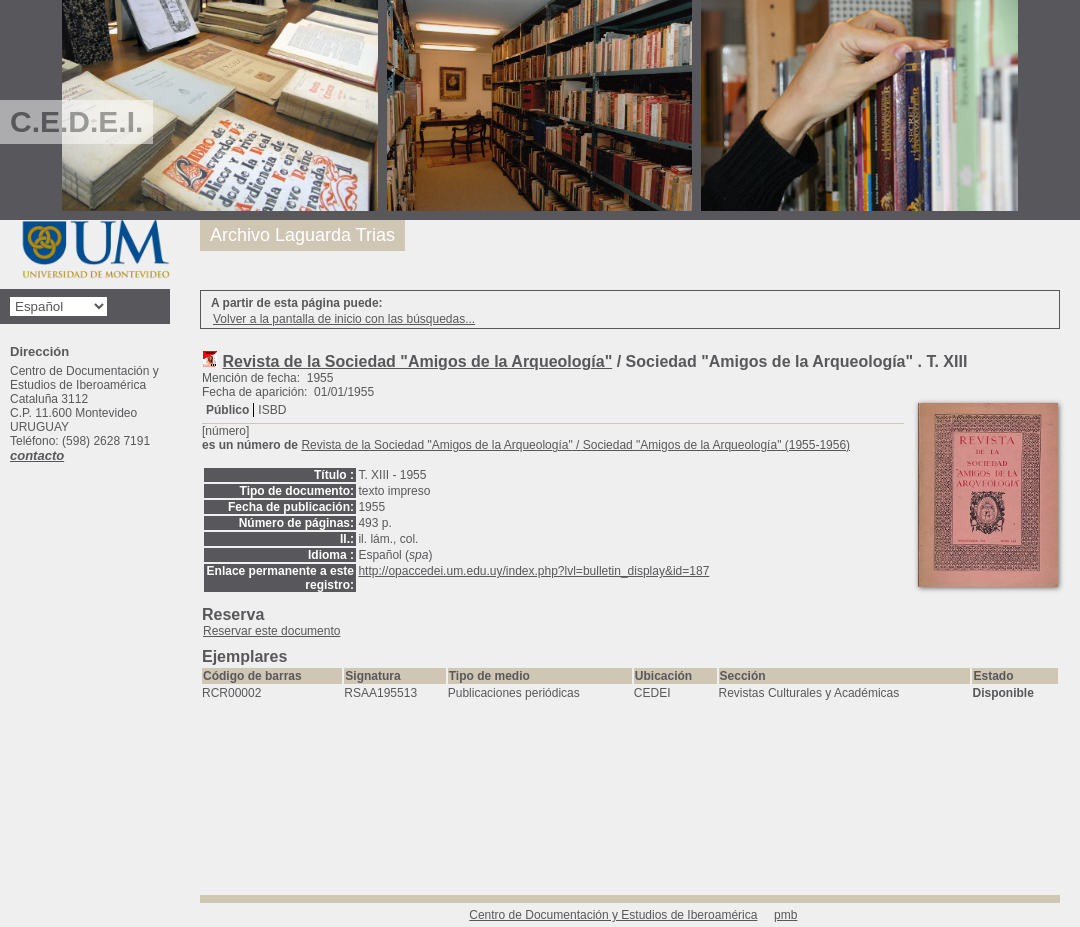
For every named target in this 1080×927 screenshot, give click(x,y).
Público (227, 410)
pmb (785, 915)
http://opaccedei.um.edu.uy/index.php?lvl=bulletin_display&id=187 (533, 571)
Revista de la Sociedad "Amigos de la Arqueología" (417, 361)
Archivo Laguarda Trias (302, 235)
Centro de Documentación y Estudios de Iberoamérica (613, 915)
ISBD (272, 410)
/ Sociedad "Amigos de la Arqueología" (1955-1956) (575, 445)
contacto (37, 455)
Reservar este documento (271, 631)
